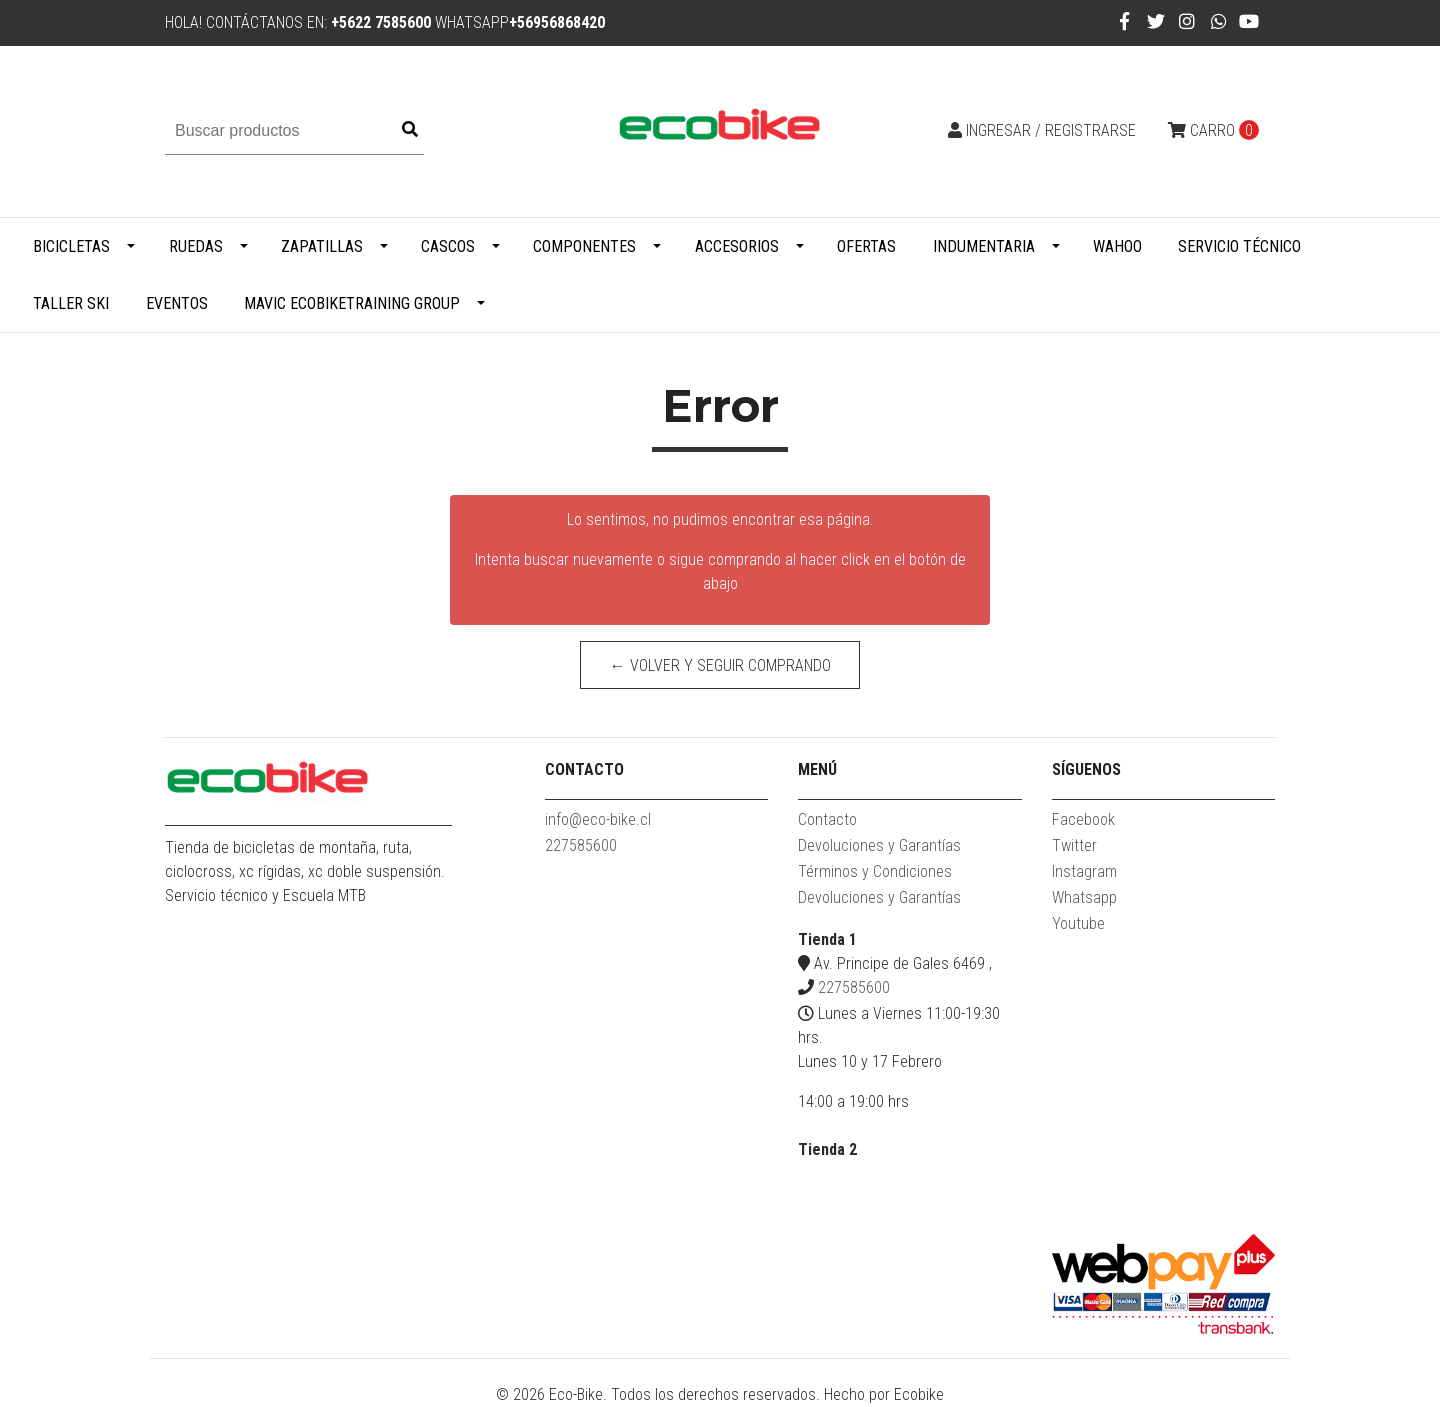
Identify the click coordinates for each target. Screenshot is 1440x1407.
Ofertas (866, 246)
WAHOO (1117, 246)
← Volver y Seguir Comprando (720, 665)
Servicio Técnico (1239, 246)
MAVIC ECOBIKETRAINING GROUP (352, 303)
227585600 (581, 845)
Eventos (177, 303)
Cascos (448, 246)
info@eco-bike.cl (598, 819)
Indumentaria (984, 246)
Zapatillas (322, 246)
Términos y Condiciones (875, 871)
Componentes (584, 246)
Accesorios (737, 246)
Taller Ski (71, 303)
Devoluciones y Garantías (879, 845)
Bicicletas (71, 246)
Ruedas (196, 246)
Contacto (827, 819)
